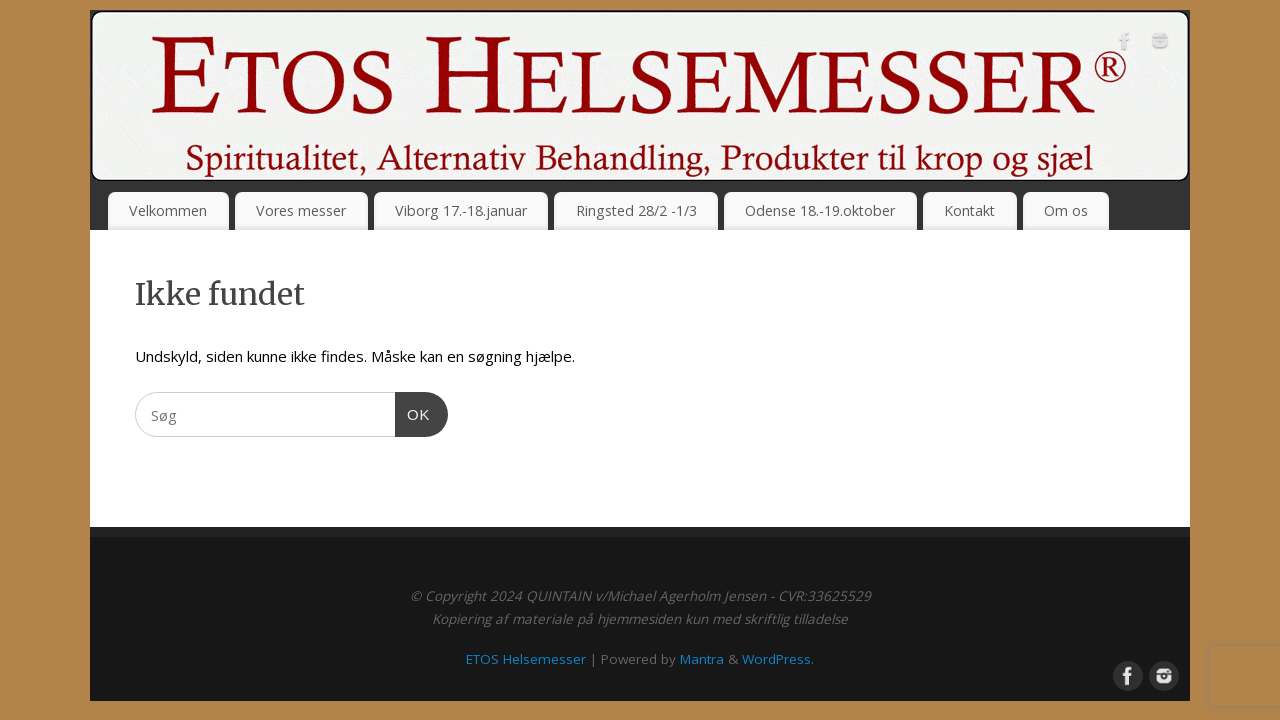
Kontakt (969, 210)
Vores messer (301, 210)
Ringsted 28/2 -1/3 (636, 210)
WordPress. (778, 659)
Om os (1066, 210)
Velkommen (168, 210)
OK (413, 412)
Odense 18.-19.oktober (820, 210)
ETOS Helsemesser (526, 659)
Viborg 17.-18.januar (461, 210)
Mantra (702, 659)
